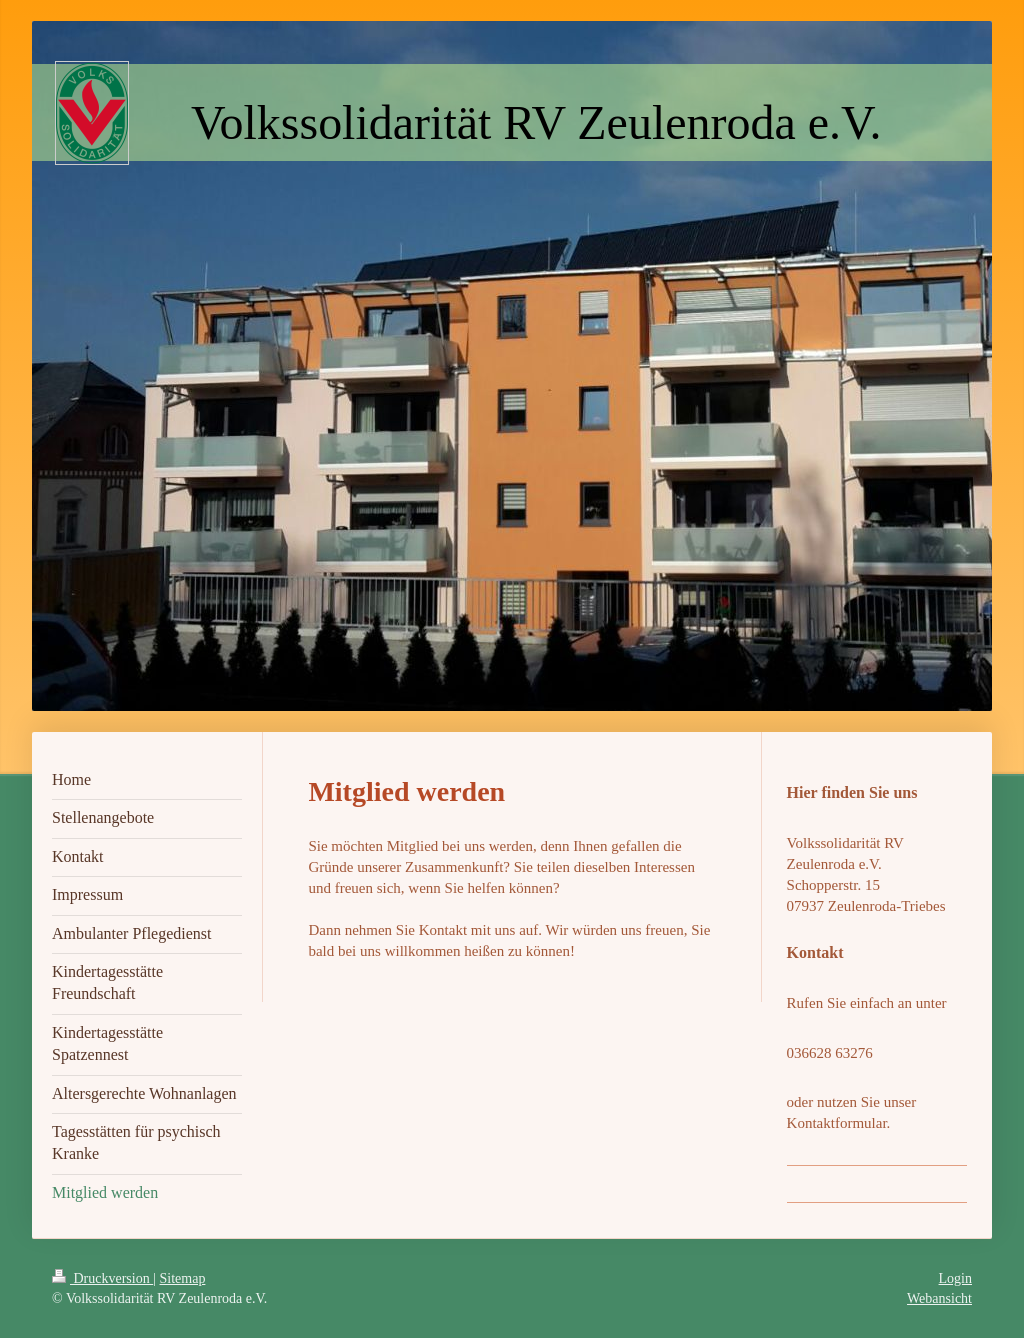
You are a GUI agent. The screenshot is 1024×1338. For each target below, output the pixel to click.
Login (955, 1278)
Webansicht (939, 1298)
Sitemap (183, 1278)
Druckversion (102, 1278)
